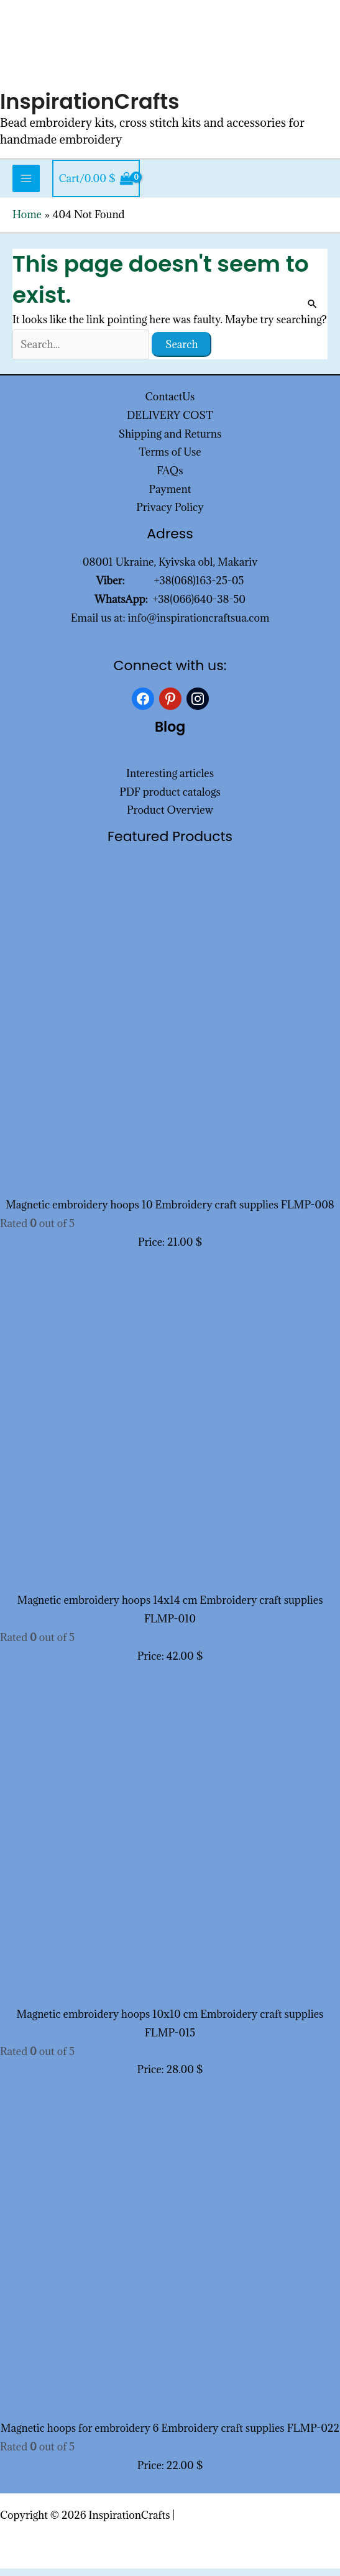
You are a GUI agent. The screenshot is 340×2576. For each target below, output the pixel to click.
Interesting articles (170, 781)
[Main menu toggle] (26, 186)
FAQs (170, 478)
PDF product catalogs (170, 799)
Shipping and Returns (170, 441)
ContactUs (170, 404)
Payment (170, 496)
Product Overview (170, 817)
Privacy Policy (170, 515)
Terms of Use (170, 459)
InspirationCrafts (94, 108)
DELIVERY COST (170, 423)
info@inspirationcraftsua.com (199, 625)
